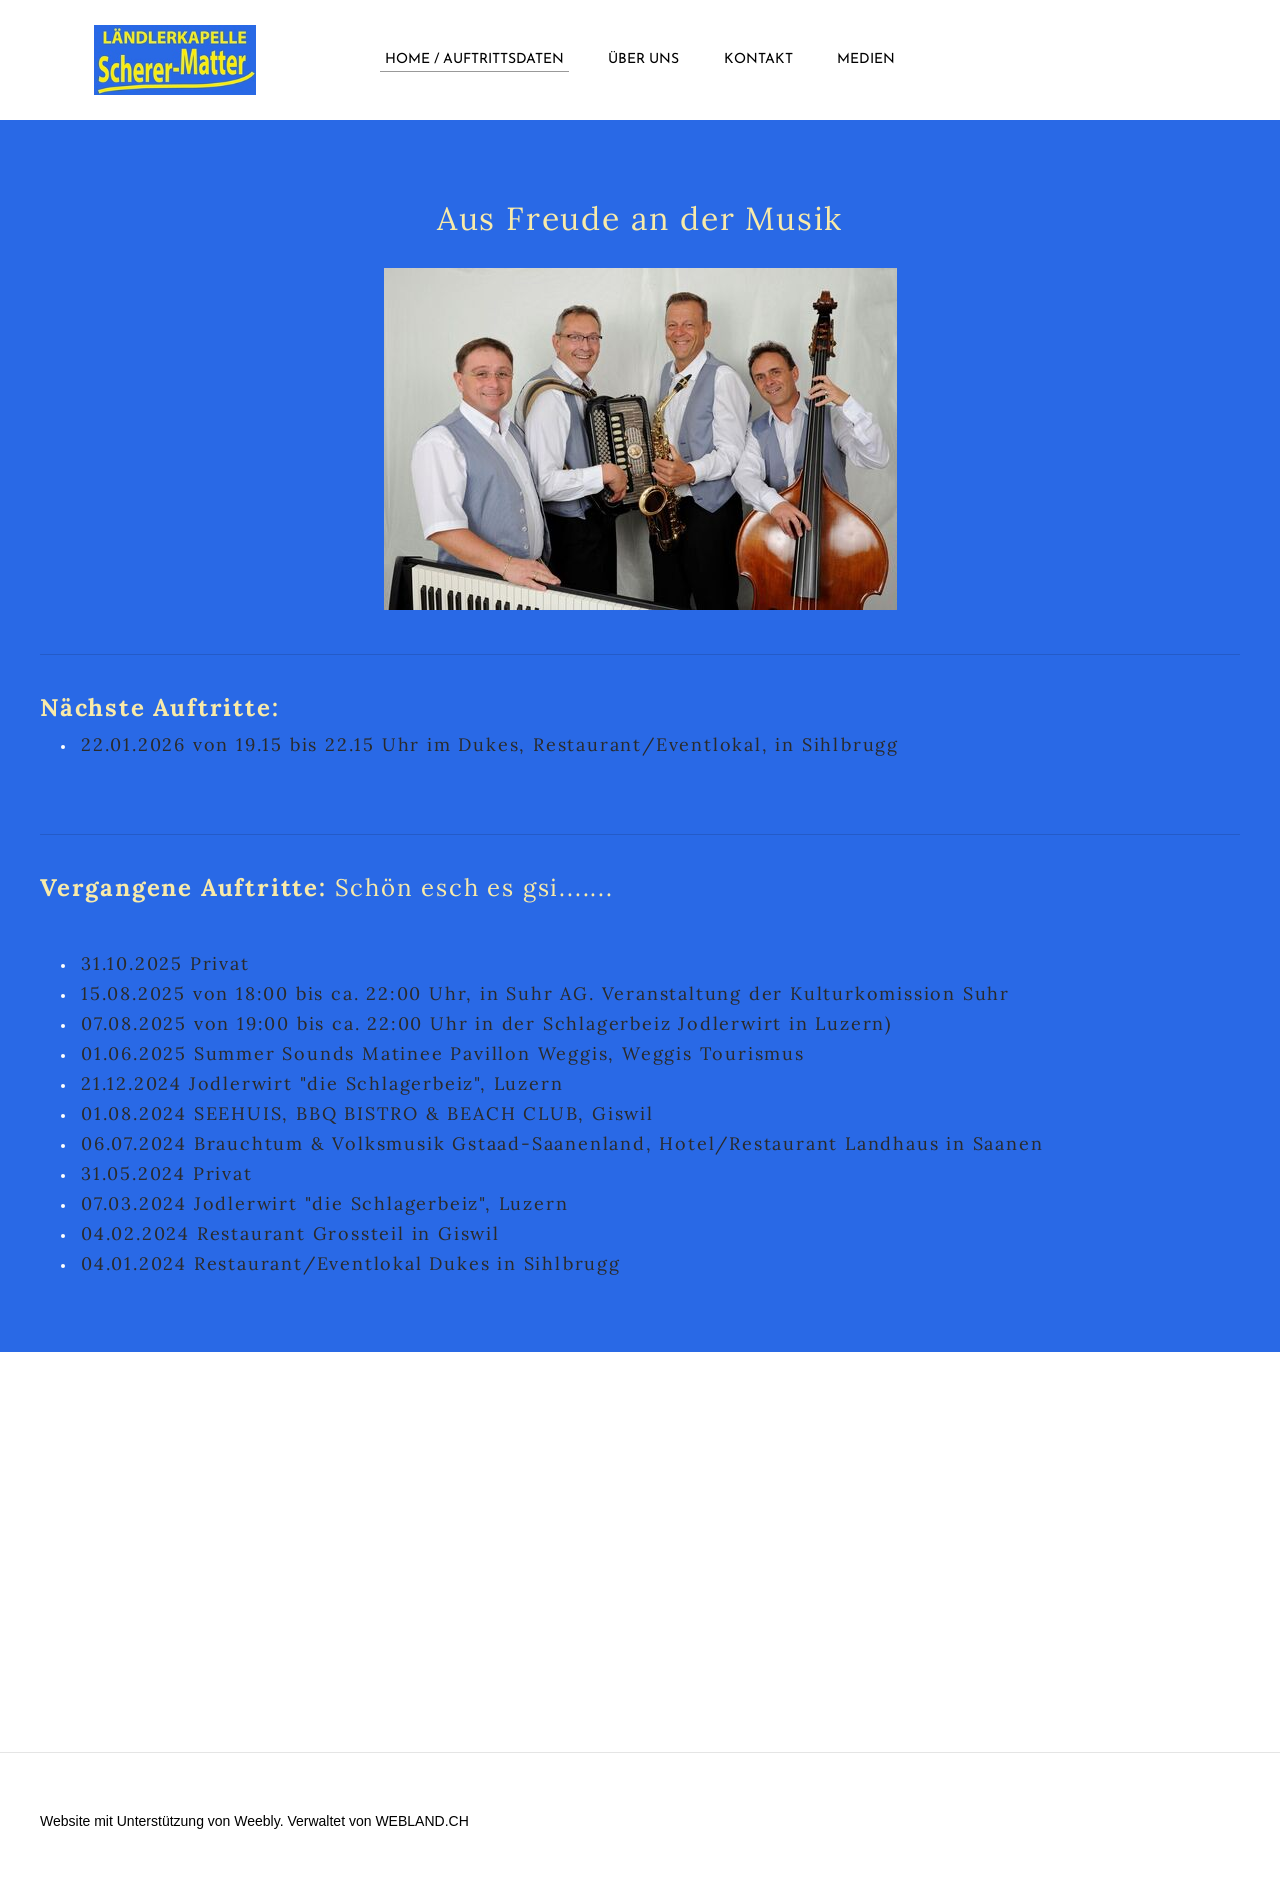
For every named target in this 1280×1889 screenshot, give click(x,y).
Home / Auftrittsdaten (474, 59)
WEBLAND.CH (421, 1821)
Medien (866, 59)
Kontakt (758, 59)
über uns (643, 59)
